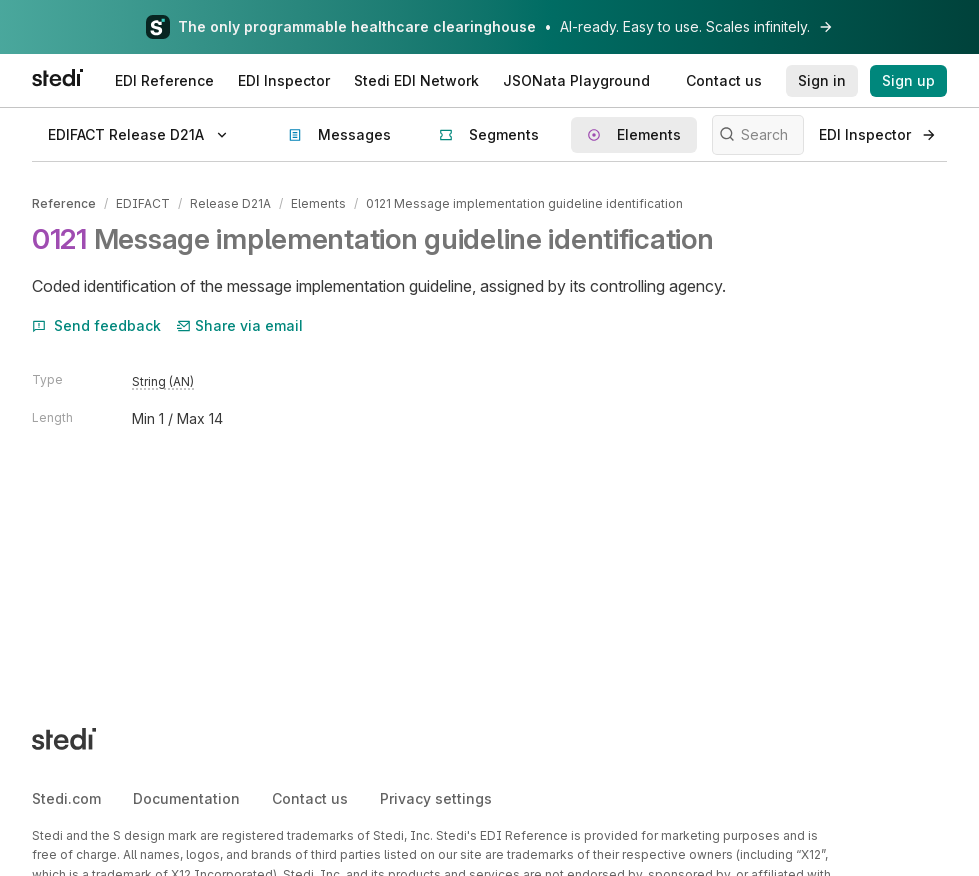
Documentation (186, 798)
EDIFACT (143, 203)
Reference (64, 203)
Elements (318, 203)
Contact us (310, 798)
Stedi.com (66, 798)
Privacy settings (436, 798)
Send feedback (96, 325)
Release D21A (230, 203)
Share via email (240, 325)
